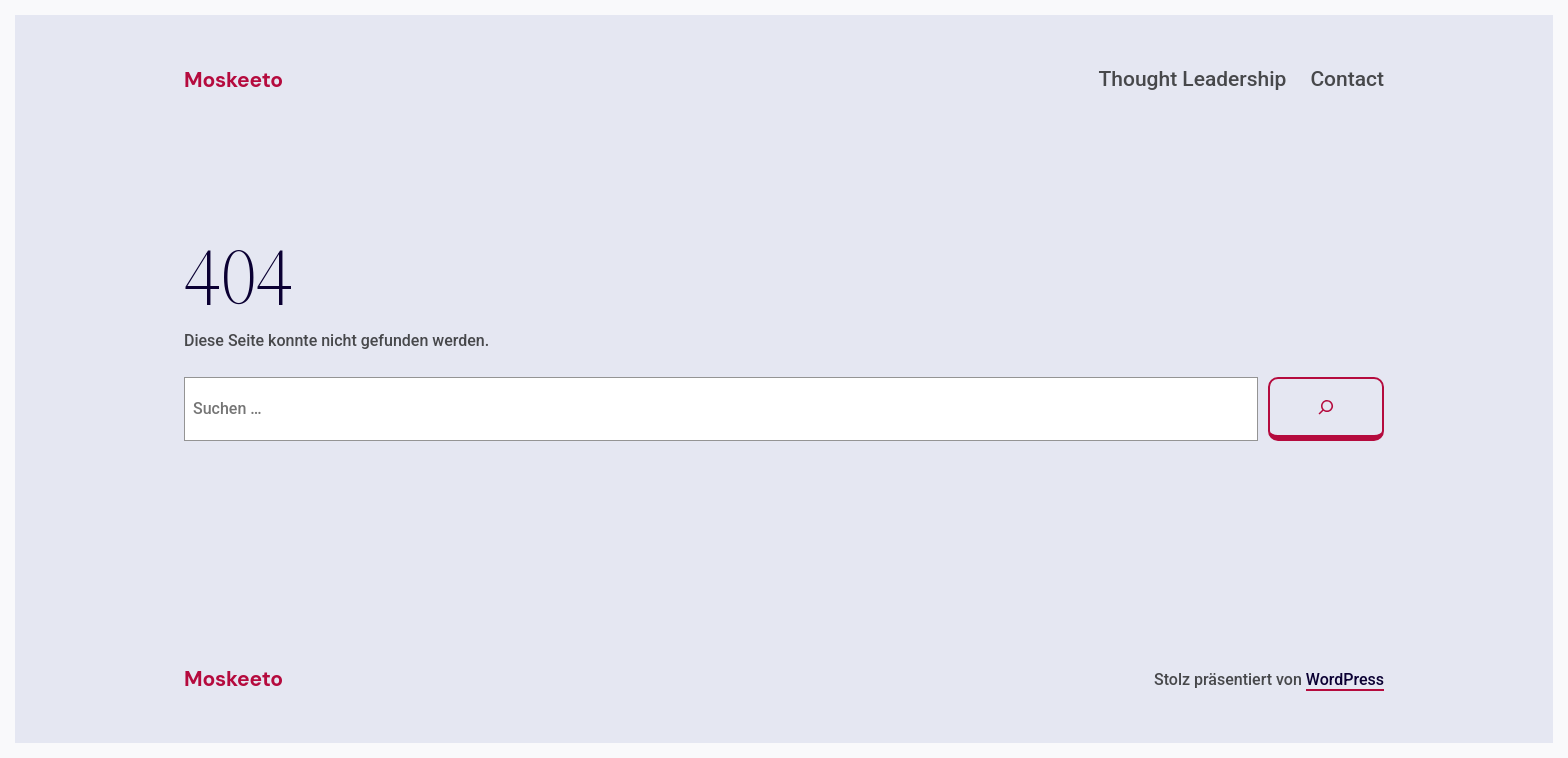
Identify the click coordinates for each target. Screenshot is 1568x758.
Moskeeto (233, 80)
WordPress (1345, 679)
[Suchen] (1326, 409)
